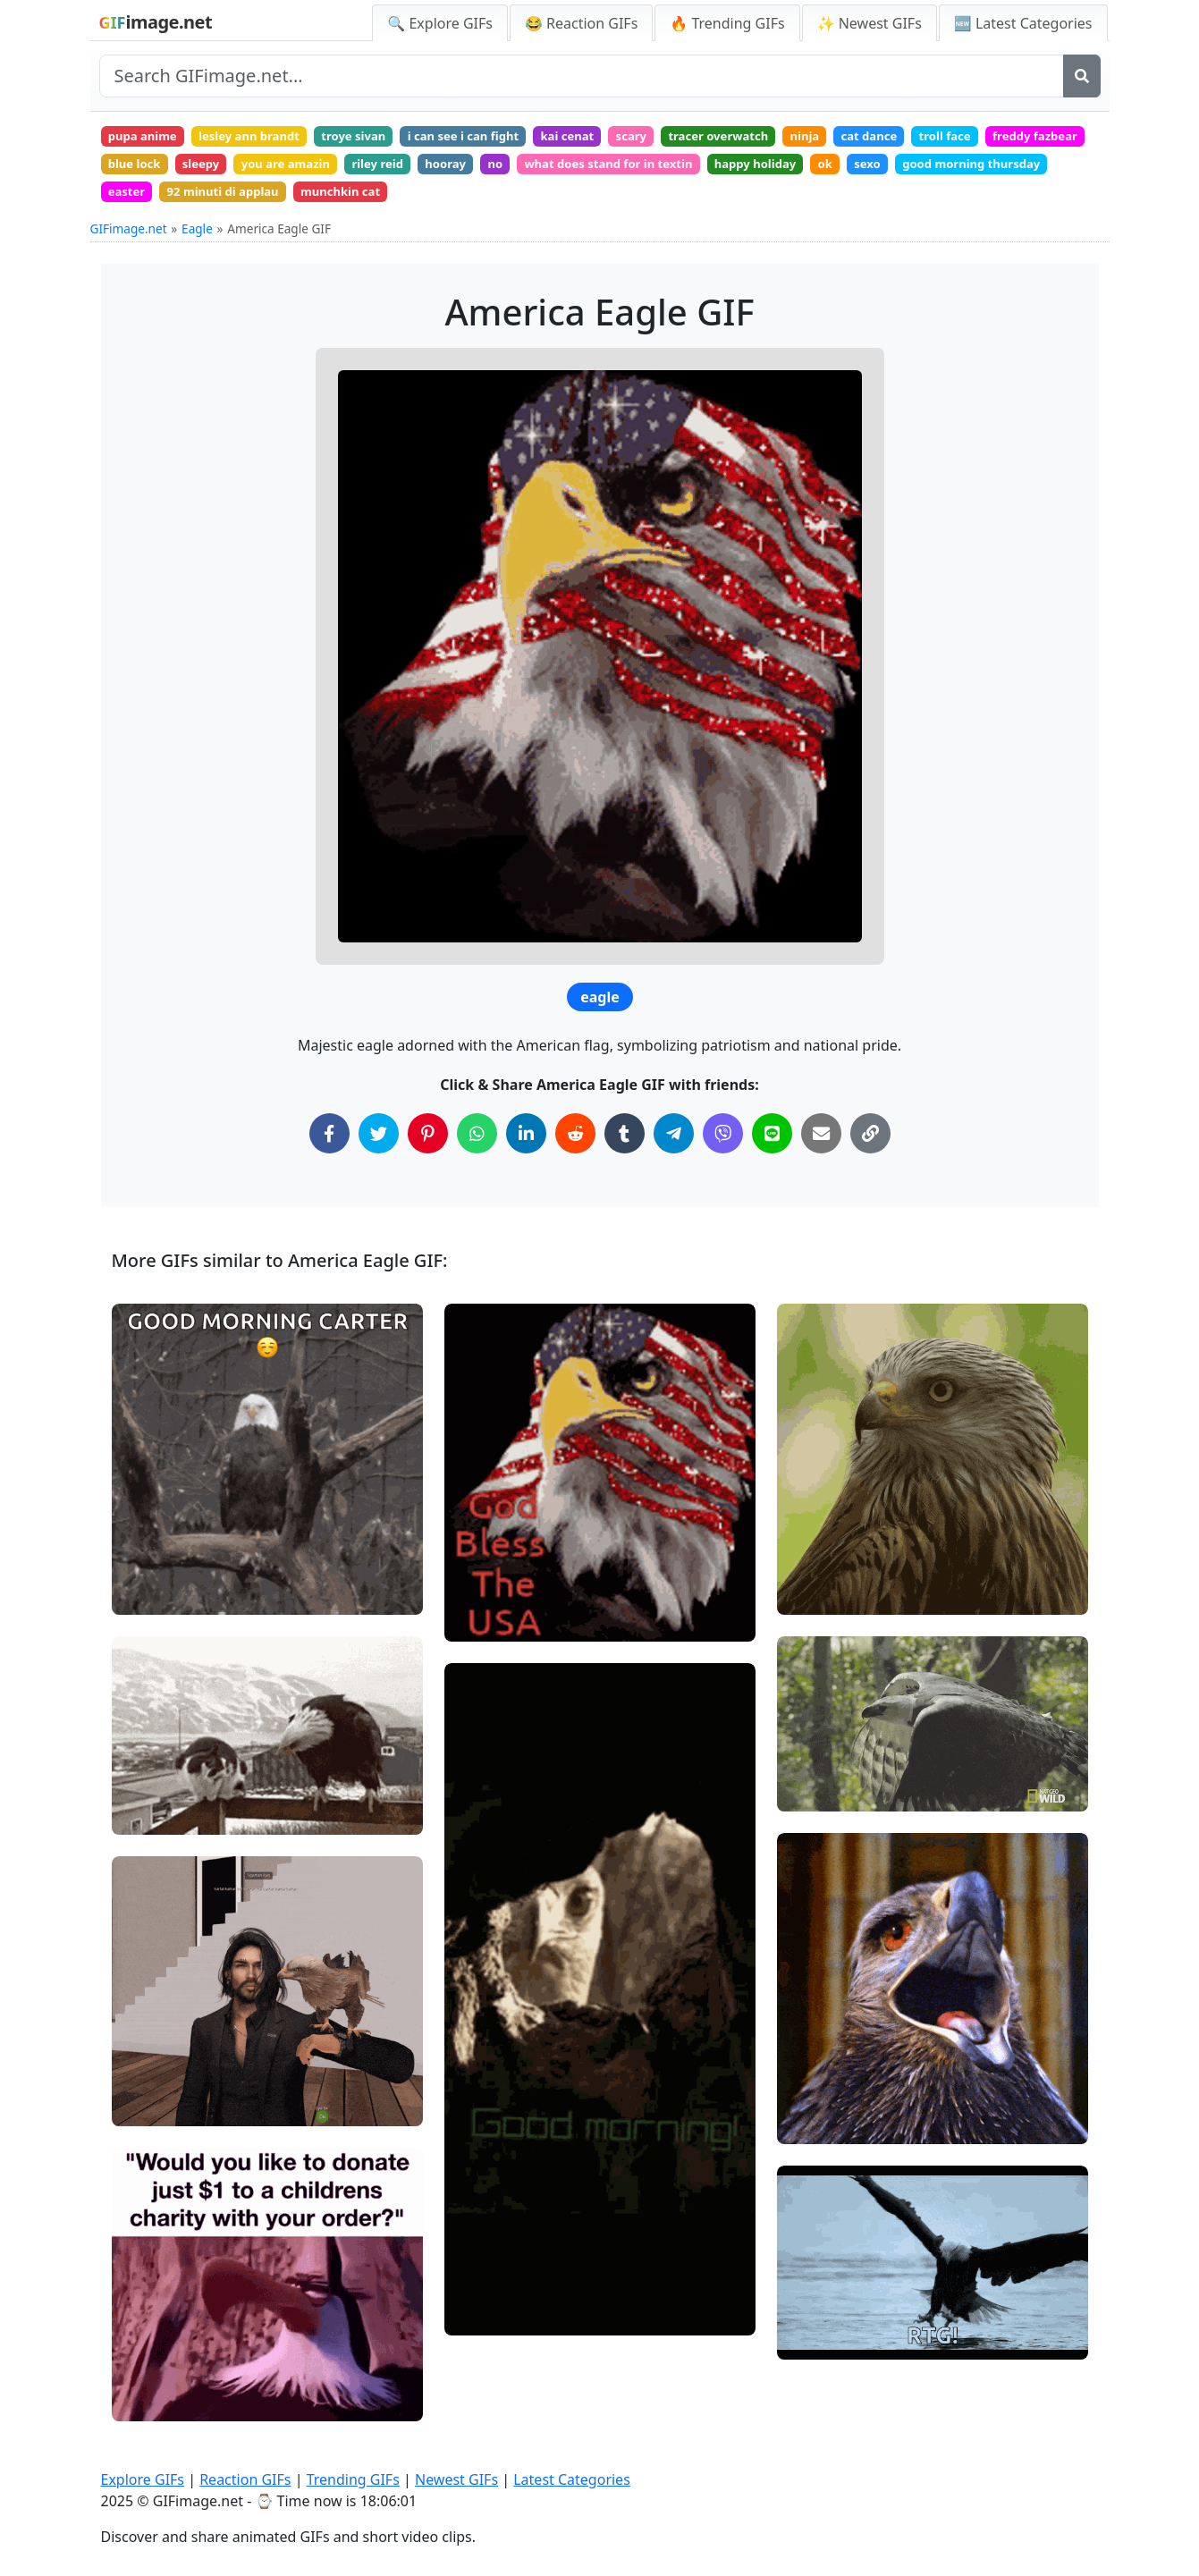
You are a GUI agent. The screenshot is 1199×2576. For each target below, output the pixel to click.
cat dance (951, 138)
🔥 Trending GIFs (727, 23)
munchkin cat (539, 203)
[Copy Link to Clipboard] (870, 1148)
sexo (1069, 170)
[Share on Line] (772, 1148)
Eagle (197, 243)
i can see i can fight (500, 138)
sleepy (330, 170)
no (658, 170)
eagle (600, 1012)
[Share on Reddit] (575, 1148)
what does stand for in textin (783, 170)
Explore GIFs (143, 2479)
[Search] (1082, 76)
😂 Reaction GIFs (581, 23)
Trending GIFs (353, 2479)
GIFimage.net (128, 243)
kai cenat (615, 138)
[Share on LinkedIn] (526, 1148)
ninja (878, 138)
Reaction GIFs (245, 2479)
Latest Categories (571, 2479)
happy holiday (943, 170)
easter (304, 203)
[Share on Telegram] (674, 1148)
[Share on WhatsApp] (477, 1148)
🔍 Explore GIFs (440, 23)
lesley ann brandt (264, 138)
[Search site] (581, 76)
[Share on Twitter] (379, 1148)
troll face (1035, 138)
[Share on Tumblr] (624, 1148)
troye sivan (379, 138)
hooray (602, 170)
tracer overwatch (783, 138)
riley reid (525, 170)
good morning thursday (184, 203)
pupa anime (147, 138)
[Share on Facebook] (329, 1148)
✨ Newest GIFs (869, 23)
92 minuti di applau (410, 203)
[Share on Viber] (723, 1148)
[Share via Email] (821, 1148)
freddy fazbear (155, 170)
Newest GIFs (456, 2479)
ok (1020, 170)
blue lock (256, 170)
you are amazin (423, 170)
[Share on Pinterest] (428, 1148)
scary (686, 138)
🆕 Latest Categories (1023, 23)
